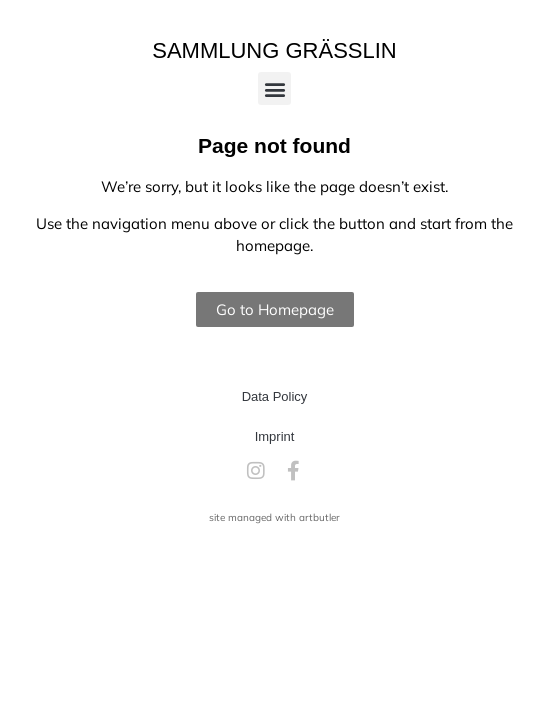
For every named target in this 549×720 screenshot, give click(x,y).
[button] (274, 88)
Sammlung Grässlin (274, 50)
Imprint (275, 436)
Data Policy (275, 396)
